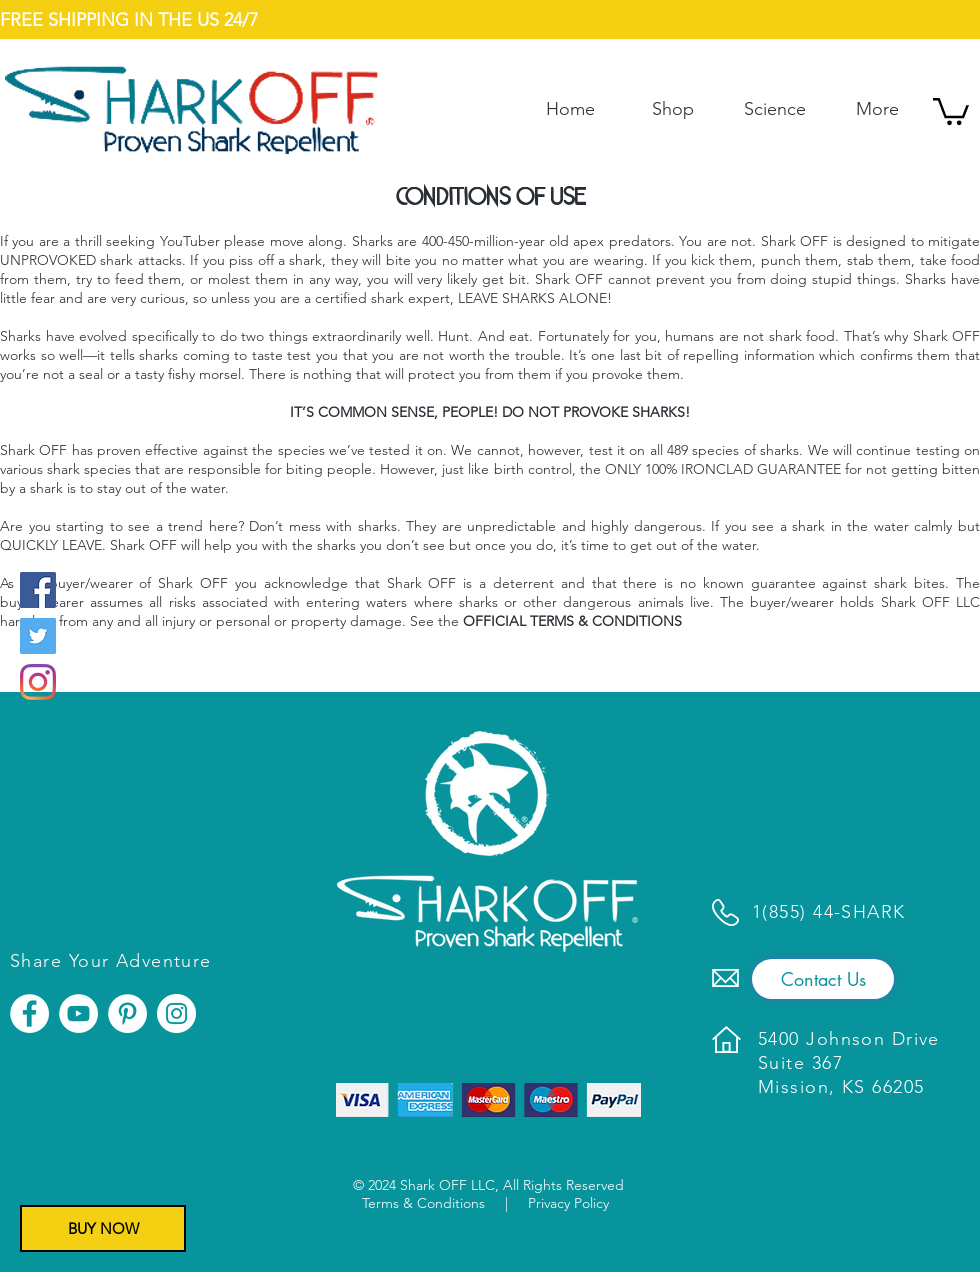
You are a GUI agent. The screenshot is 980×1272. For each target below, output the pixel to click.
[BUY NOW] (103, 1228)
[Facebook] (38, 590)
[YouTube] (78, 1013)
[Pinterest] (127, 1013)
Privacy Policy (568, 1203)
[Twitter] (38, 636)
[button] (951, 110)
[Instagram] (38, 682)
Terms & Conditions (423, 1203)
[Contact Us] (823, 979)
